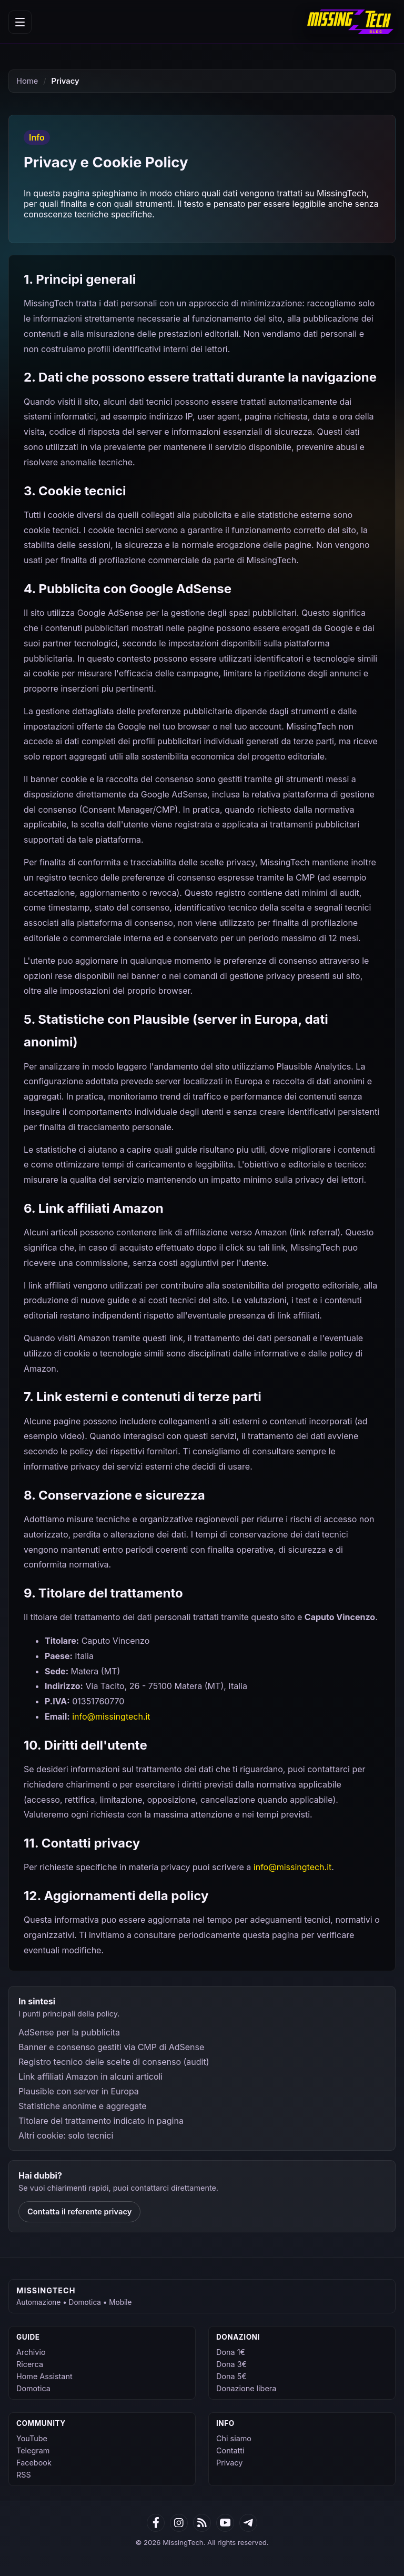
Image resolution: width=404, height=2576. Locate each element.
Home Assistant (44, 2376)
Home (27, 81)
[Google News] (179, 2523)
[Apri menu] (20, 22)
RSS (23, 2474)
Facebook (34, 2462)
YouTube (31, 2438)
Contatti (230, 2450)
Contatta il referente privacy (79, 2211)
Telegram (32, 2450)
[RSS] (202, 2523)
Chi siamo (233, 2438)
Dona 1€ (230, 2352)
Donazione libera (246, 2388)
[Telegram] (248, 2523)
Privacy (229, 2462)
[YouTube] (225, 2523)
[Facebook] (156, 2523)
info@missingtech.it (111, 1716)
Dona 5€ (231, 2376)
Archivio (31, 2352)
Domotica (33, 2388)
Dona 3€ (231, 2364)
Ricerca (29, 2364)
